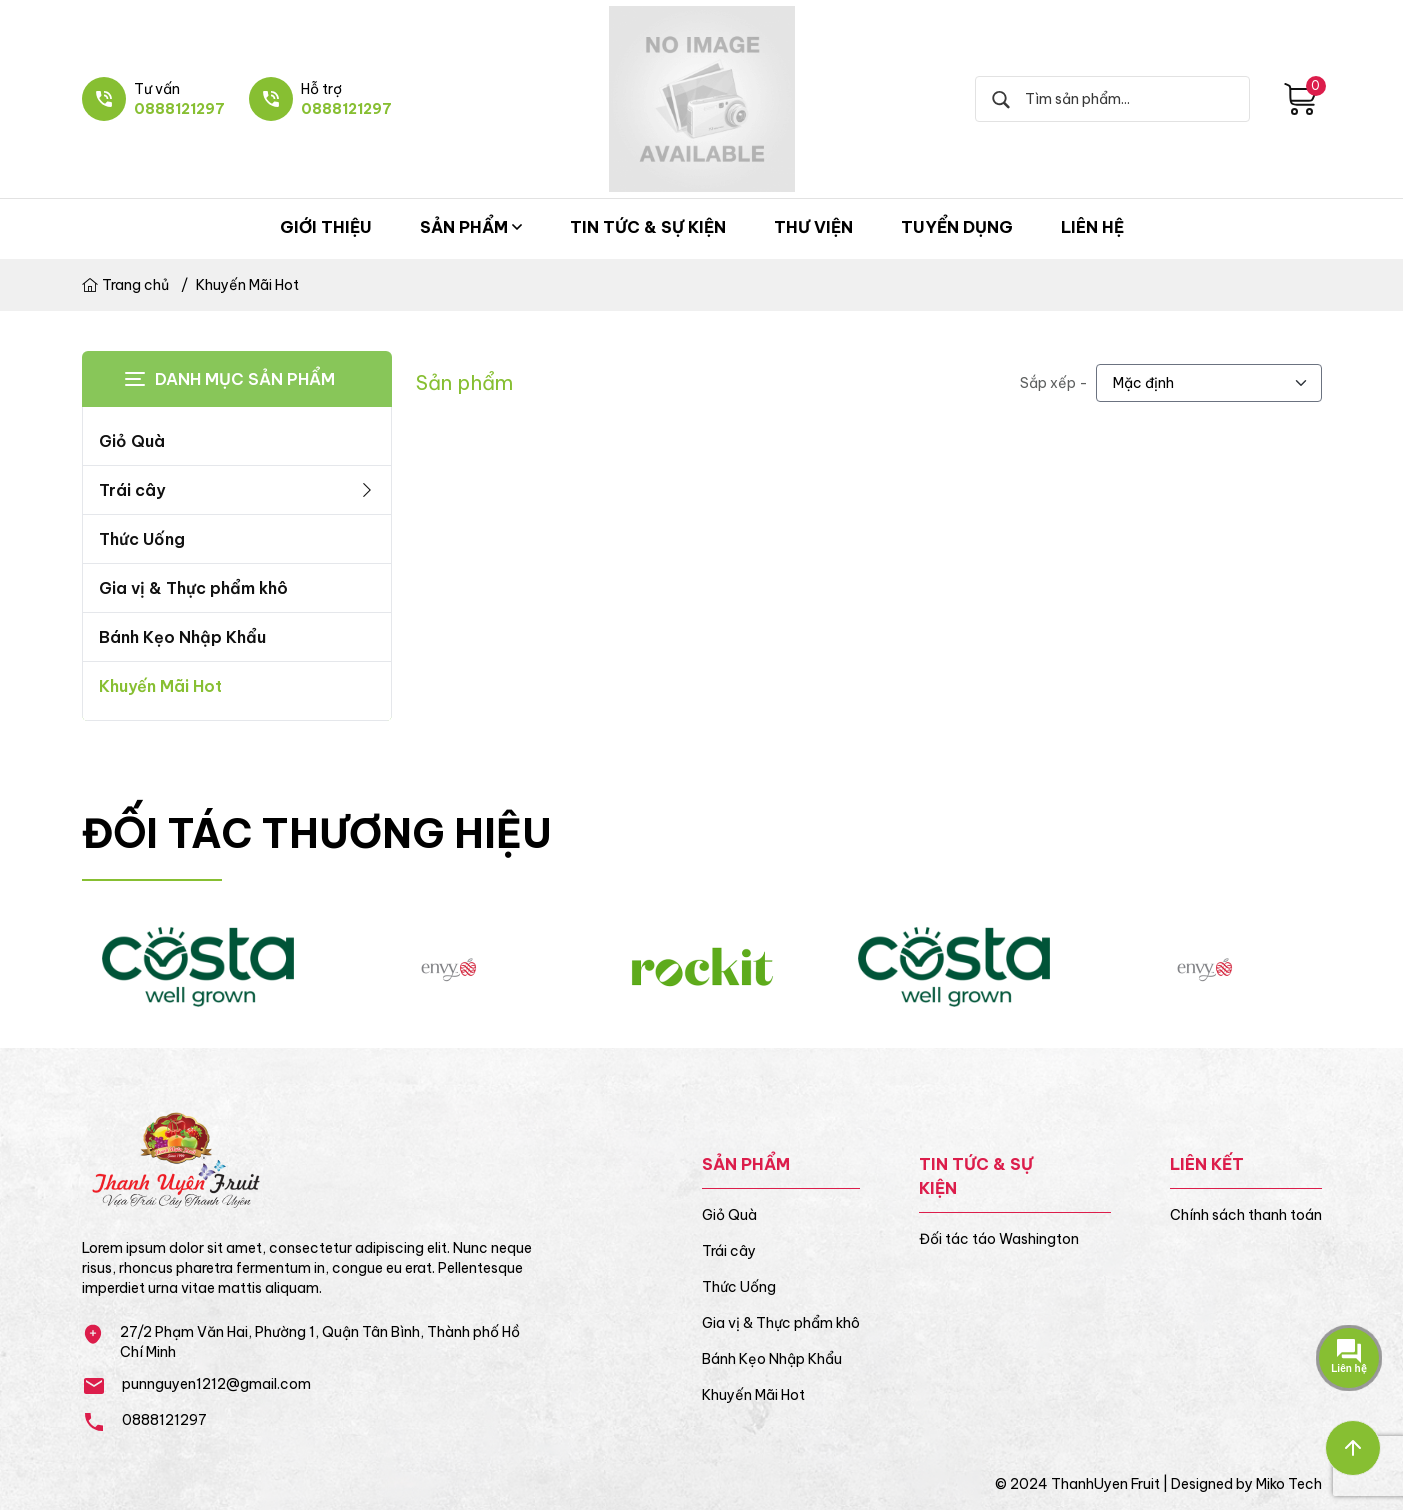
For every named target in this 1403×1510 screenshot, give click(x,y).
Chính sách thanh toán (1246, 1215)
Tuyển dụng (957, 227)
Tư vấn (157, 89)
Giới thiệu (326, 227)
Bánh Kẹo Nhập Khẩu (182, 637)
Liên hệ (1092, 227)
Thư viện (813, 227)
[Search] (1122, 99)
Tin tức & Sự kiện (648, 227)
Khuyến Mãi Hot (247, 285)
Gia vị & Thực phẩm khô (193, 588)
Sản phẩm (471, 227)
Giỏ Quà (132, 441)
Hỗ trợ (321, 89)
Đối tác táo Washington (999, 1239)
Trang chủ (125, 285)
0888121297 (179, 109)
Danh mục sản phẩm (245, 379)
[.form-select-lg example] (1209, 383)
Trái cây (237, 490)
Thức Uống (142, 539)
